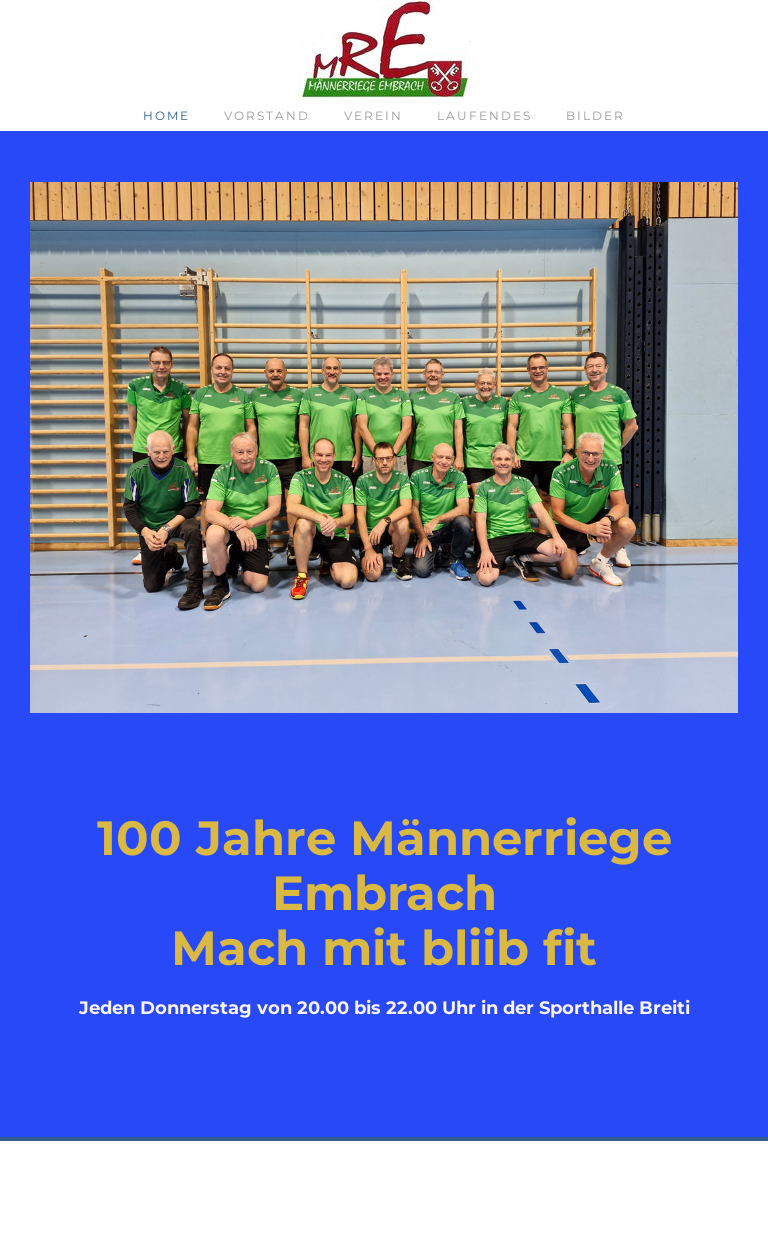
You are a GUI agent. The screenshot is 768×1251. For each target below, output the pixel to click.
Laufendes (484, 115)
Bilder (595, 115)
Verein (373, 115)
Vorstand (267, 115)
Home (166, 115)
